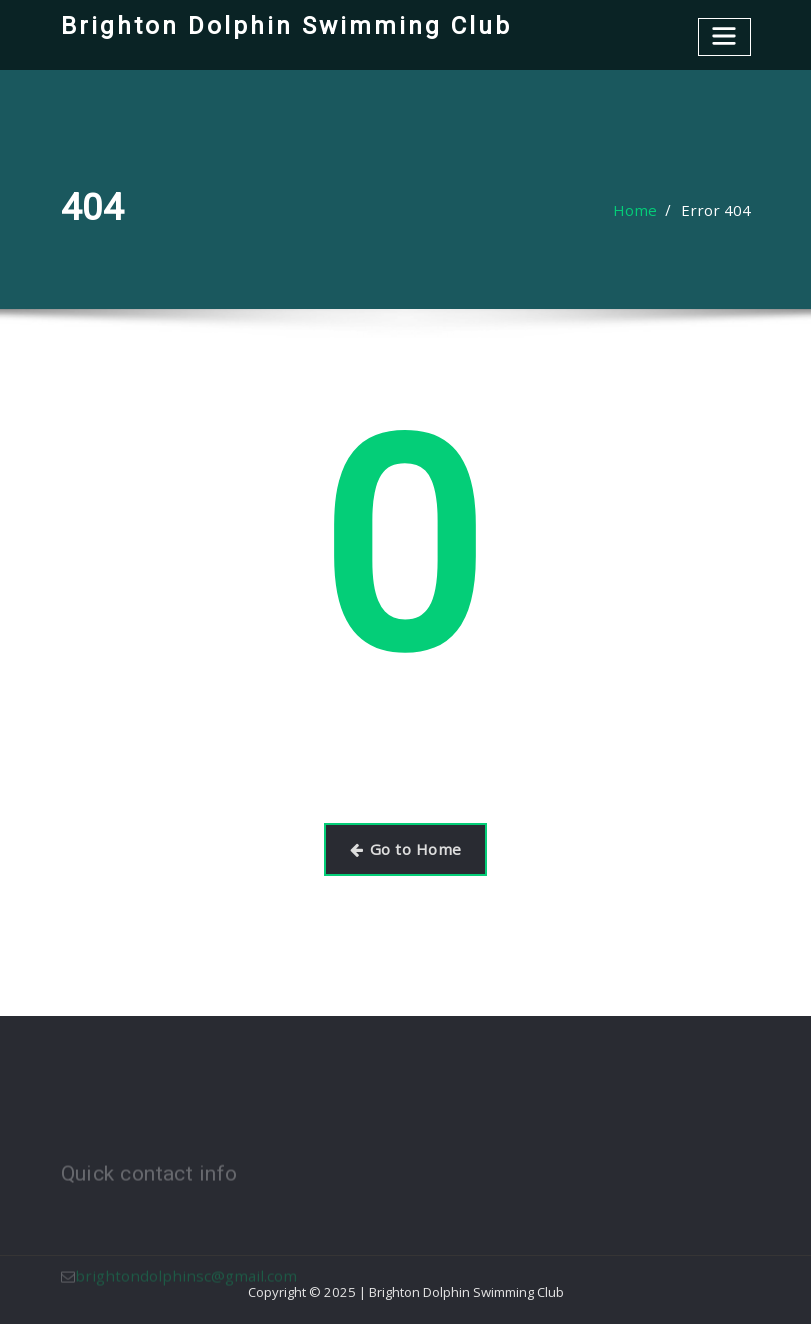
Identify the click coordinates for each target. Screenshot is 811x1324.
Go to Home (405, 846)
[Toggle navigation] (725, 34)
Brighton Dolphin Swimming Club (275, 25)
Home (647, 210)
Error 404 (721, 210)
